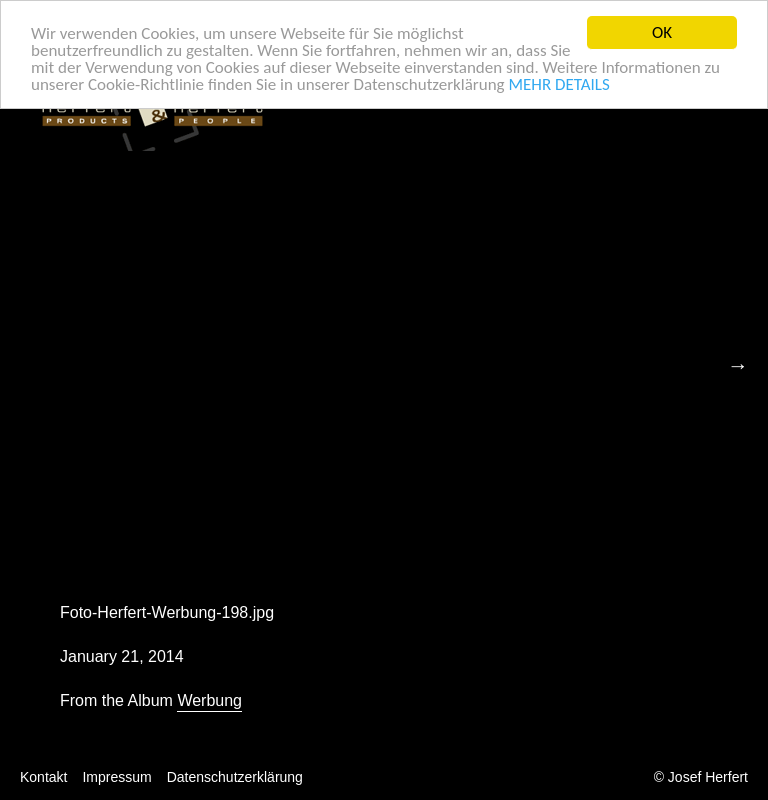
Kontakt (43, 777)
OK (662, 32)
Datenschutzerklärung (235, 777)
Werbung (209, 700)
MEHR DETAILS (558, 83)
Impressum (116, 777)
